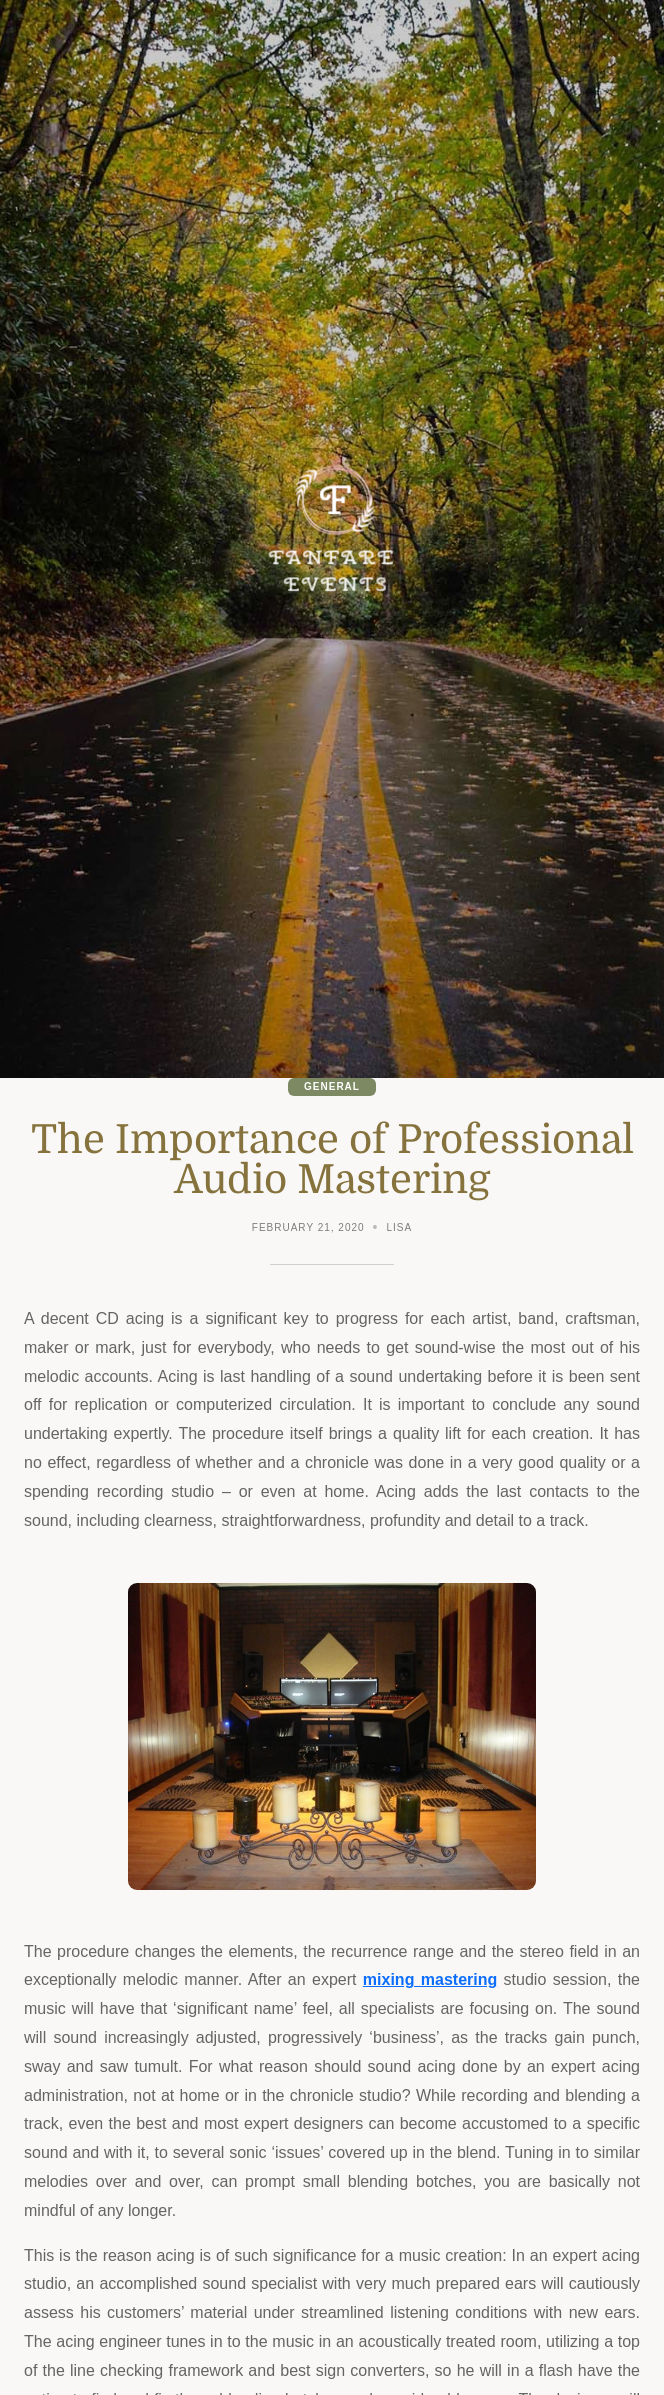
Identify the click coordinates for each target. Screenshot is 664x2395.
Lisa (400, 1227)
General (332, 1086)
